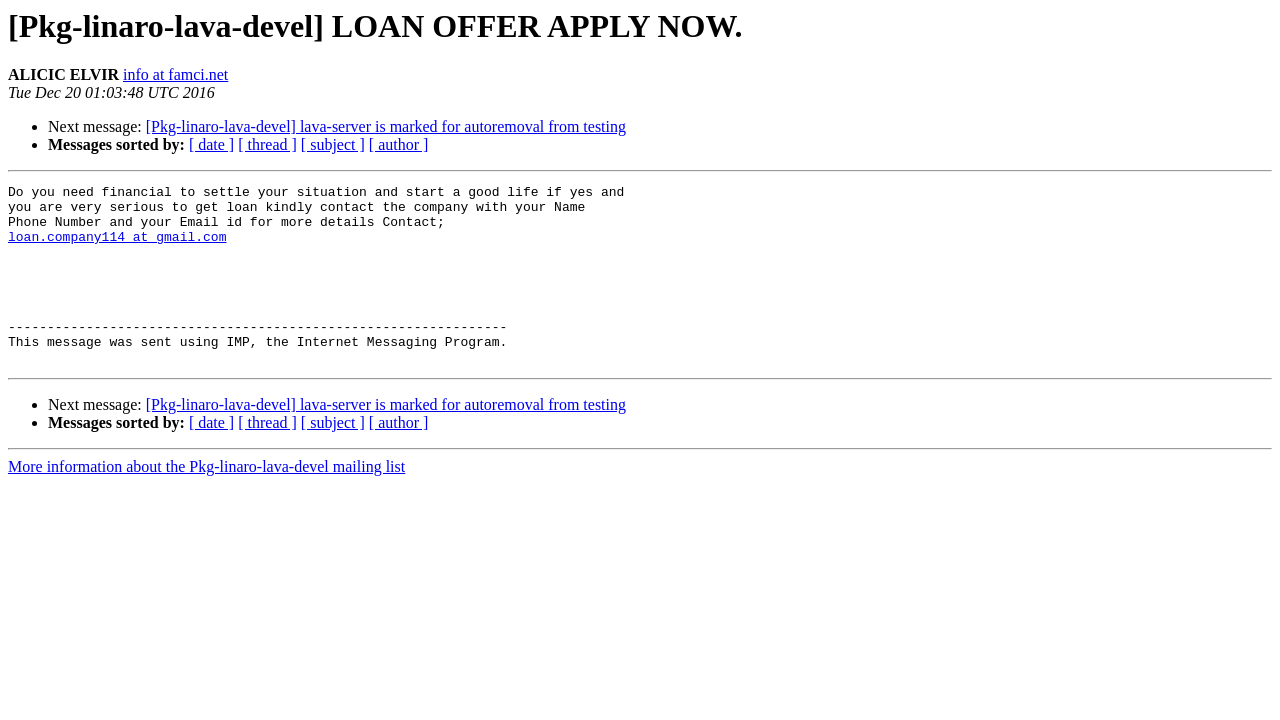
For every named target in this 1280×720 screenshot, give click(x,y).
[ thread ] (267, 144)
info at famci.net (175, 74)
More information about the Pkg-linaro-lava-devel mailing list (206, 502)
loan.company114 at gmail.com (117, 248)
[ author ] (399, 144)
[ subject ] (333, 144)
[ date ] (211, 144)
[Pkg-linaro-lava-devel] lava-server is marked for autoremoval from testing (386, 126)
